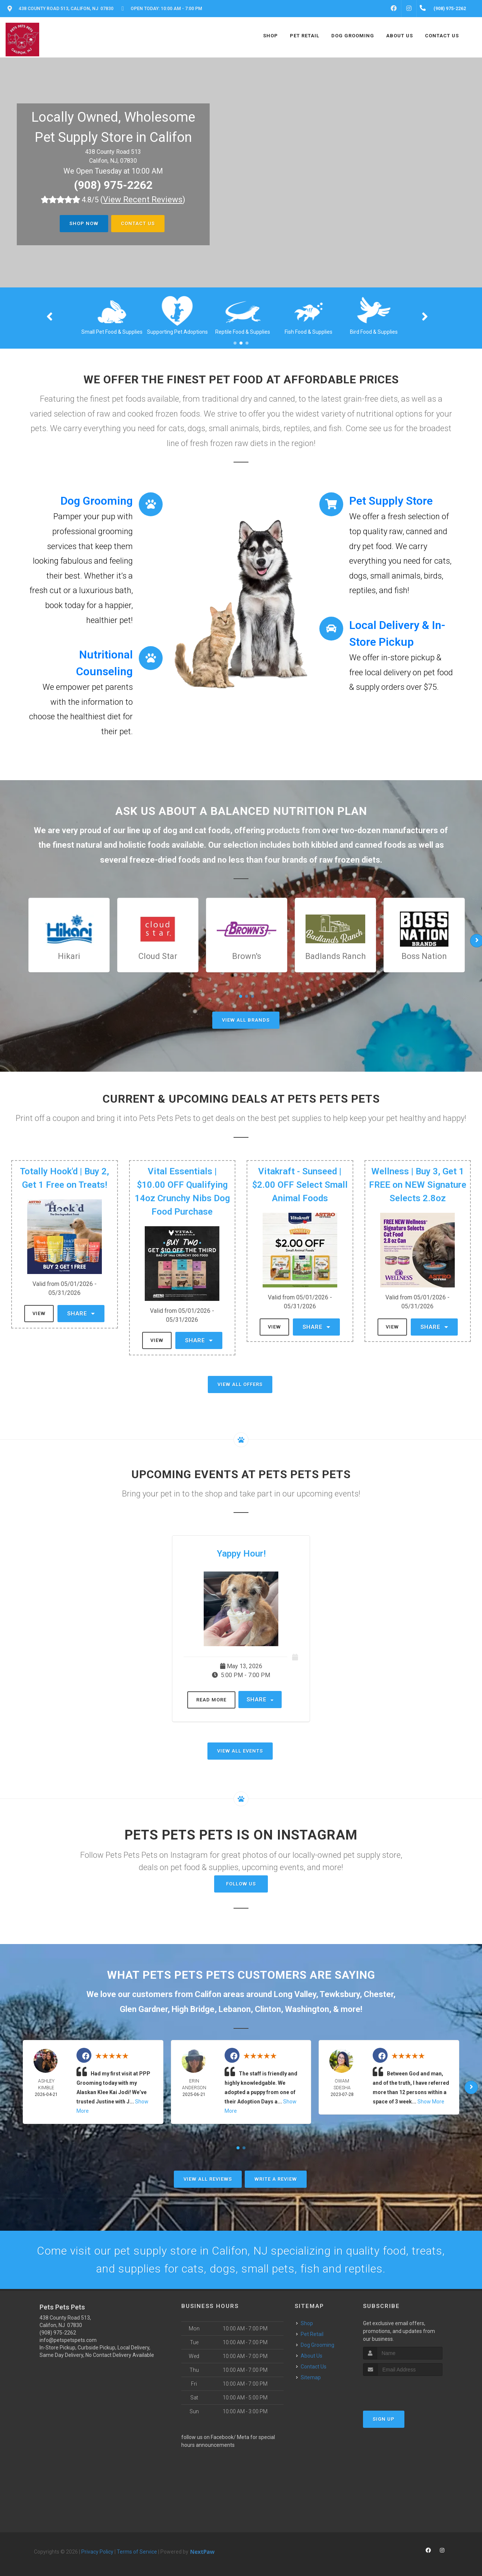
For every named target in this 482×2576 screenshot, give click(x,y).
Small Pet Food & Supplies (177, 332)
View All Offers (240, 1384)
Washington (307, 2009)
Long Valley (295, 1994)
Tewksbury (340, 1994)
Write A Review (275, 2179)
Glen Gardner (144, 2009)
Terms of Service (137, 2552)
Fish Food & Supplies (374, 332)
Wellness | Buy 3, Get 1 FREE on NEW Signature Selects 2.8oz (417, 1184)
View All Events (240, 1751)
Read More (211, 1700)
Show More (430, 2102)
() (142, 199)
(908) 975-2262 (113, 184)
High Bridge (193, 2009)
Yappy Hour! (241, 1553)
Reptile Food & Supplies (308, 332)
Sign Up (384, 2419)
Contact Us (138, 223)
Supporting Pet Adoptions (242, 332)
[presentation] (402, 2390)
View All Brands (246, 1020)
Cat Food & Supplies (111, 332)
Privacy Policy (97, 2552)
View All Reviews (208, 2179)
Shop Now (83, 223)
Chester (378, 1994)
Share (81, 1313)
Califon (208, 1994)
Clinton (268, 2009)
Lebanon (235, 2009)
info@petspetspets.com (68, 2340)
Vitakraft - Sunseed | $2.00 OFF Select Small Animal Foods (300, 1184)
